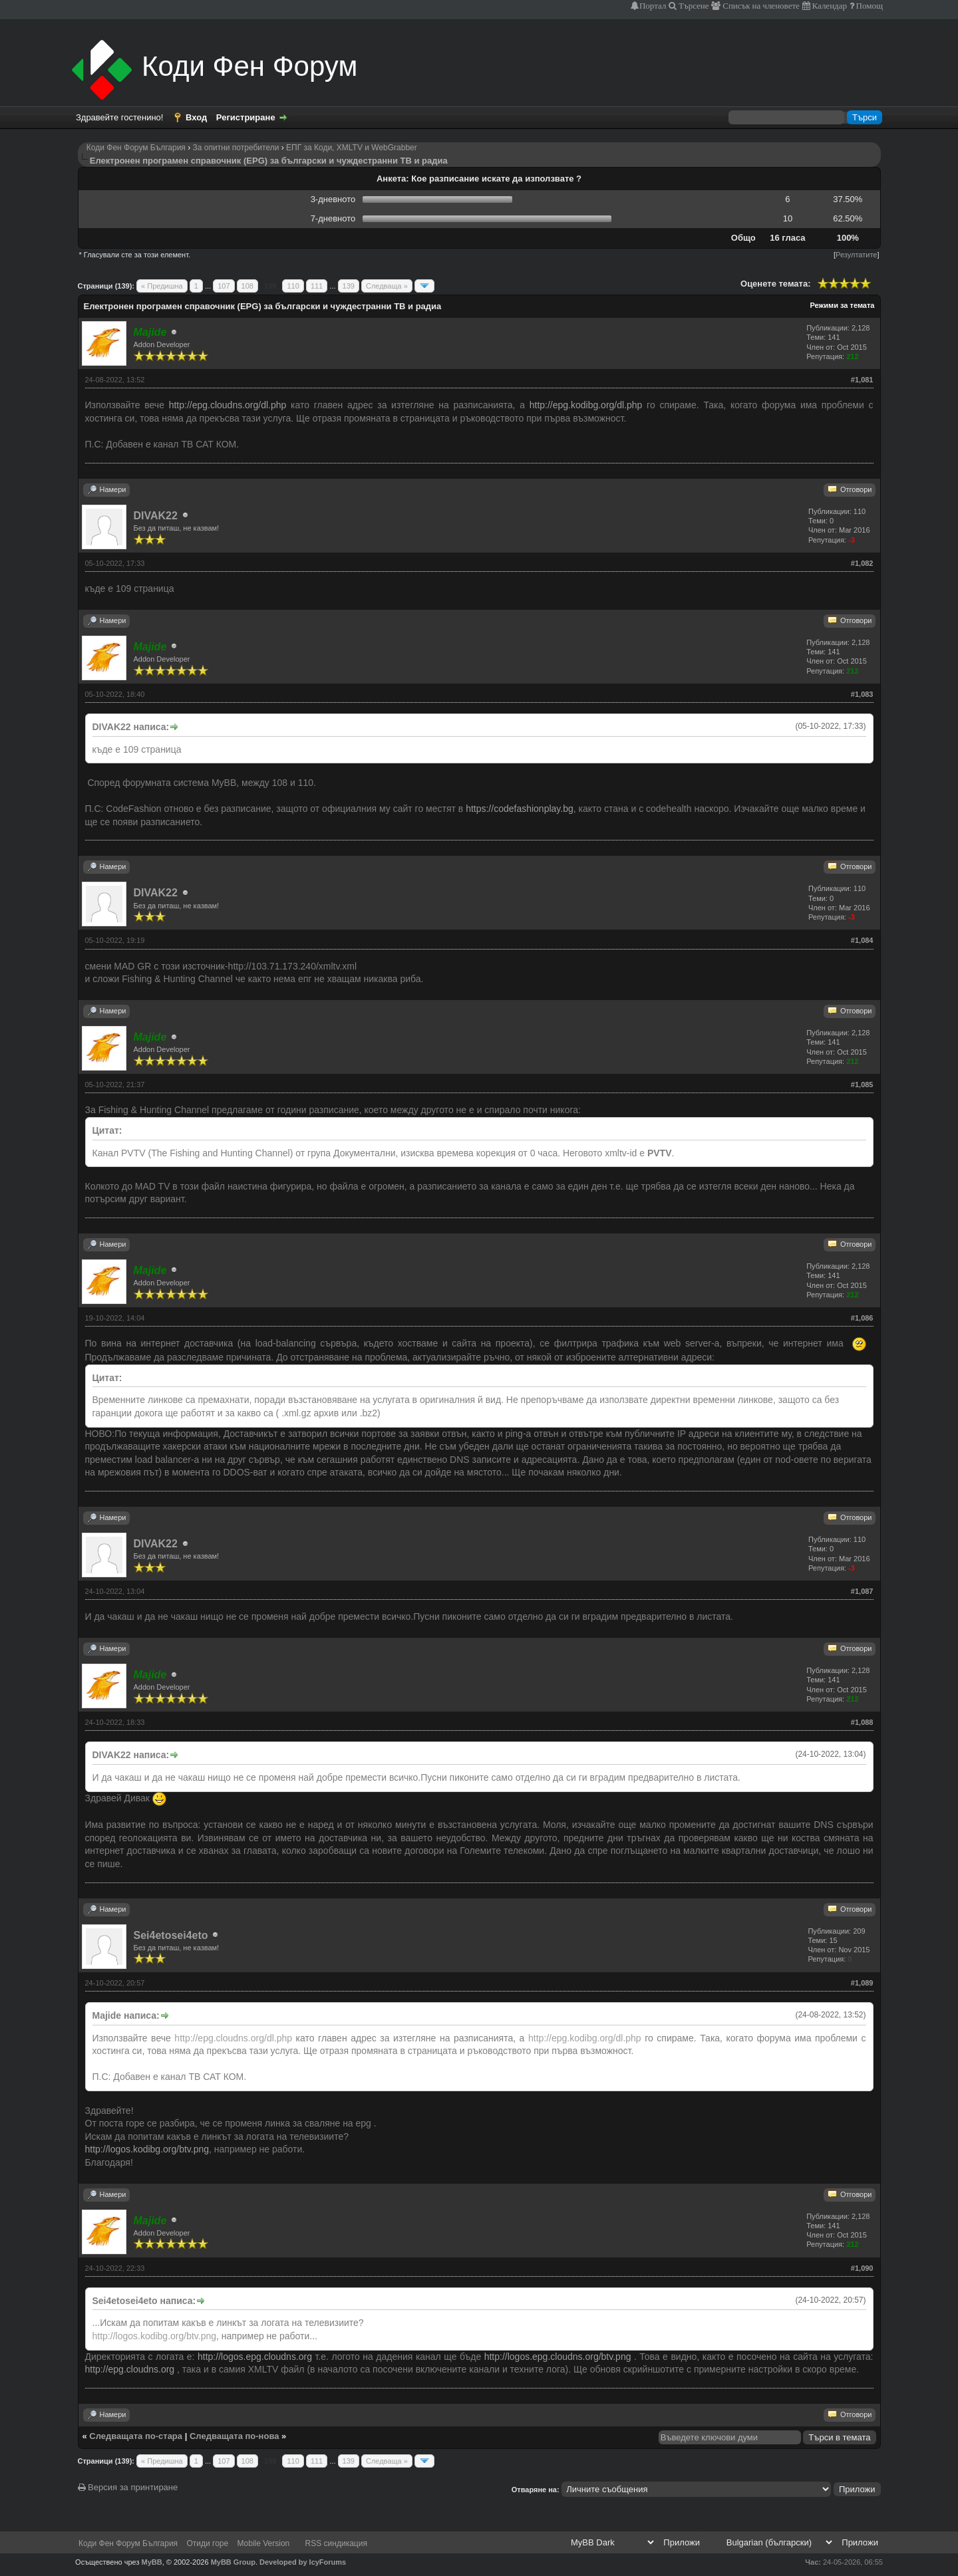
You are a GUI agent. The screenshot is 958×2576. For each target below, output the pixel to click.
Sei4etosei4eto (171, 1935)
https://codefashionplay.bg (519, 808)
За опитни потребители (236, 147)
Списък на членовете (760, 5)
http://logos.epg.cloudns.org (255, 2356)
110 (293, 286)
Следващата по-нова (234, 2436)
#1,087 (862, 1591)
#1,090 (862, 2268)
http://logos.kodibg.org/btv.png (147, 2149)
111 (317, 286)
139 (349, 286)
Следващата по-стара (135, 2436)
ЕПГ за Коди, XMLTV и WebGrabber (351, 147)
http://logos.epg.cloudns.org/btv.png (557, 2356)
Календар (828, 5)
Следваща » (387, 286)
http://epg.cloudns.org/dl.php (228, 405)
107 (224, 286)
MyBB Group (233, 2562)
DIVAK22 (156, 515)
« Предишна (162, 286)
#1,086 (862, 1318)
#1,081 (862, 380)
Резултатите (856, 255)
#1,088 (862, 1722)
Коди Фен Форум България (136, 147)
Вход (196, 117)
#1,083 (862, 694)
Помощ (868, 5)
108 (247, 286)
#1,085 (862, 1085)
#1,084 (862, 940)
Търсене (693, 5)
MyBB (152, 2562)
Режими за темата (842, 305)
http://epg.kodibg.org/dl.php (586, 405)
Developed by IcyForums (302, 2562)
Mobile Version (264, 2543)
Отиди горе (207, 2543)
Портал (652, 5)
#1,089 (862, 1983)
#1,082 (862, 563)
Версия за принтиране (128, 2487)
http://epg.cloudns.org (130, 2369)
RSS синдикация (336, 2543)
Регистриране (245, 117)
